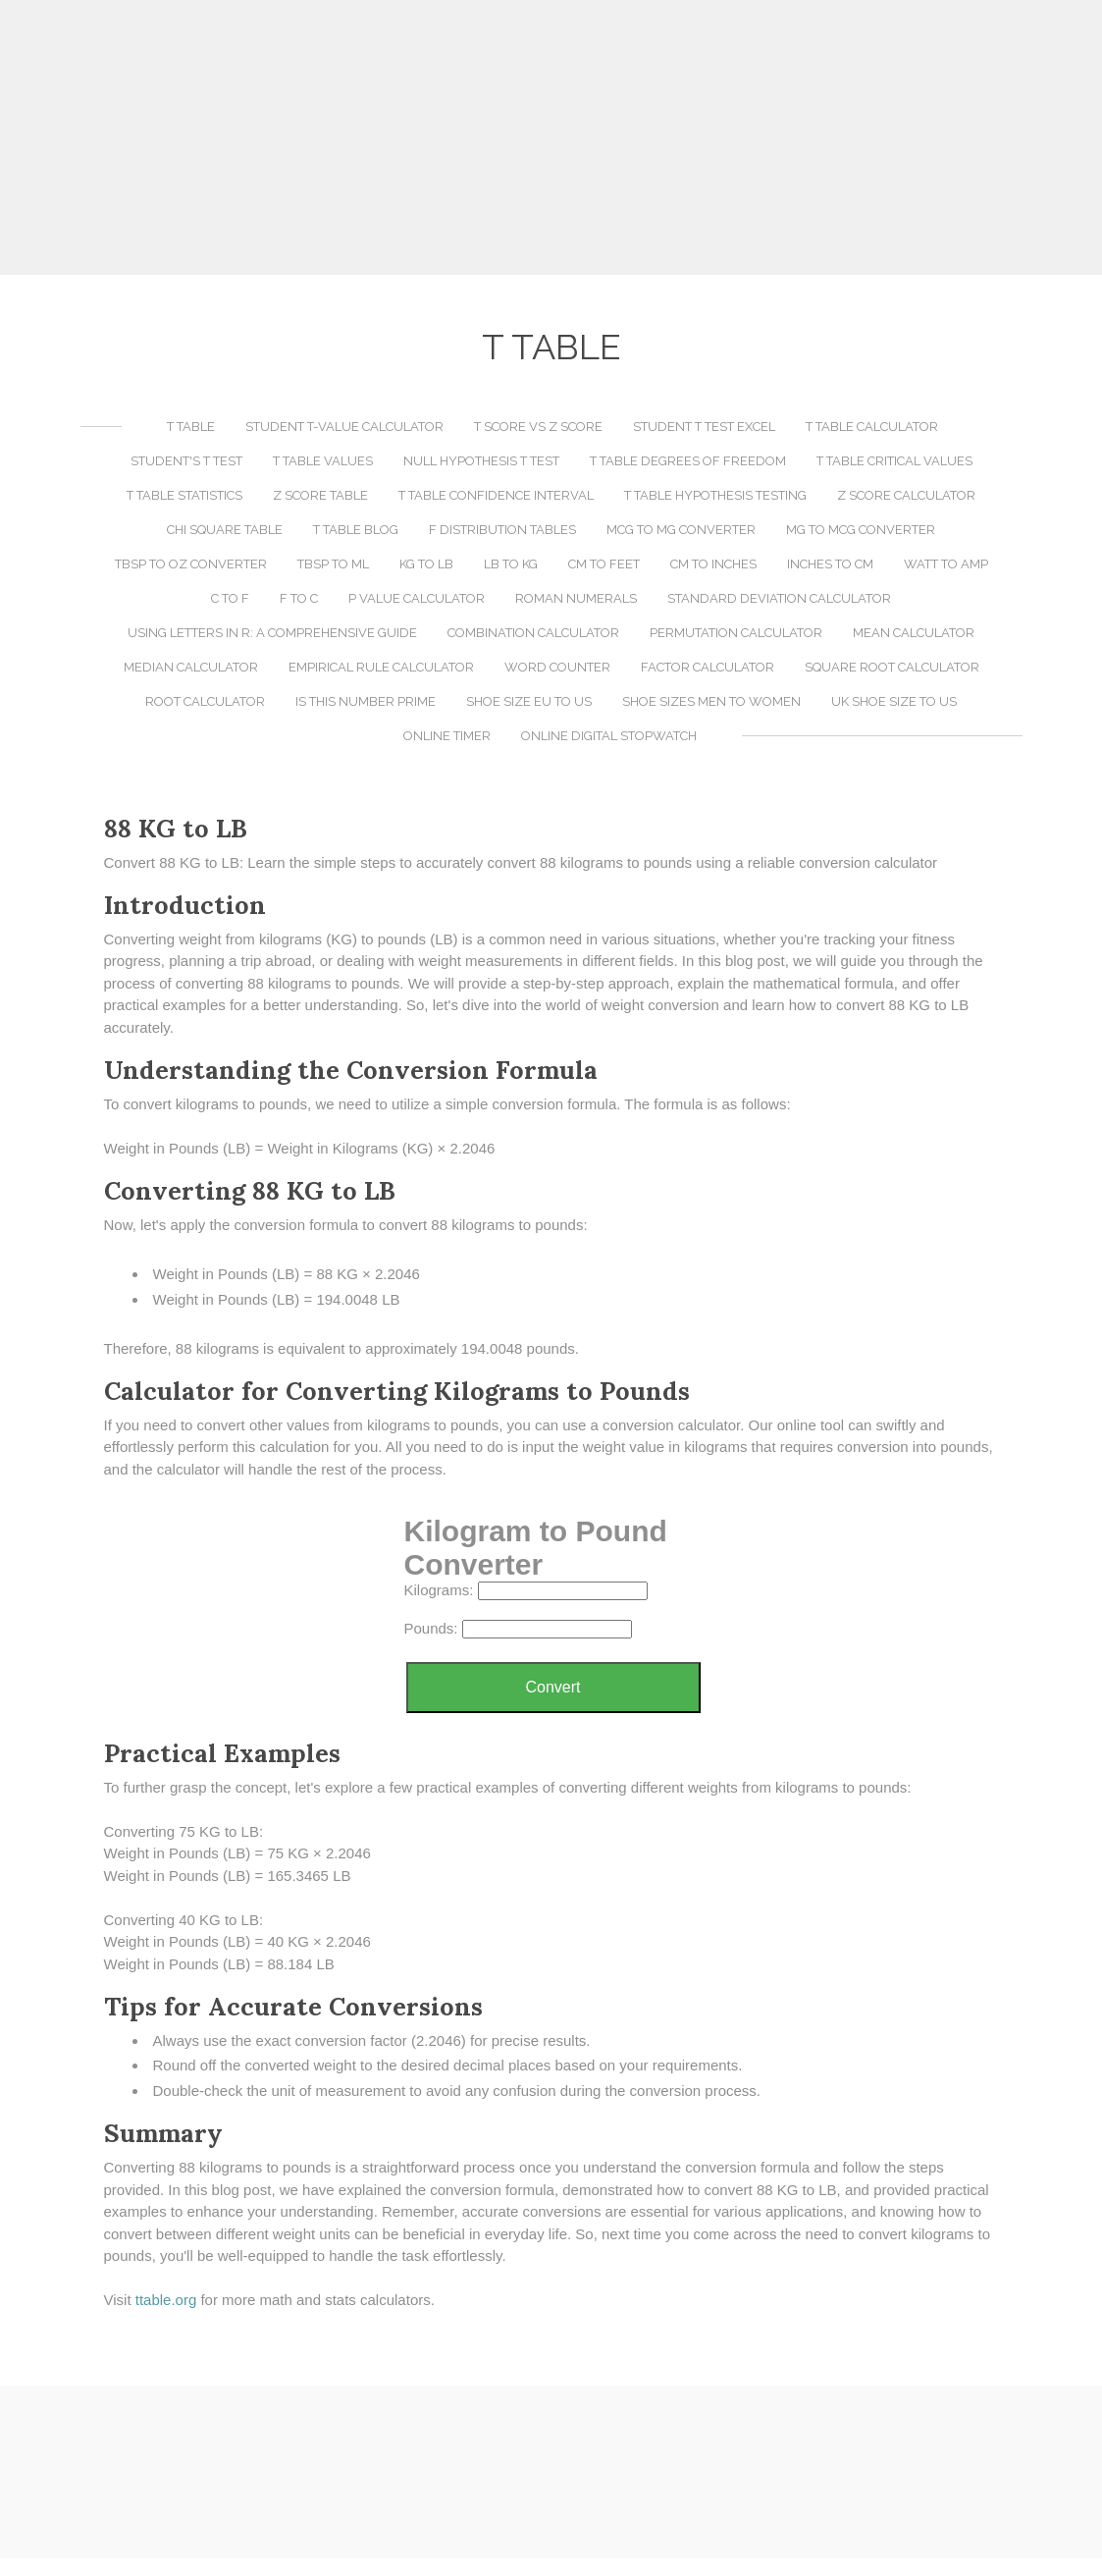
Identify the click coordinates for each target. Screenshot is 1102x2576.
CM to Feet (604, 564)
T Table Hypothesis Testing (715, 495)
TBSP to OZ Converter (191, 564)
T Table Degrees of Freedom (688, 461)
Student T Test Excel (704, 426)
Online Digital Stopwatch (609, 735)
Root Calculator (205, 701)
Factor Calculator (707, 667)
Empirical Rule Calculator (381, 667)
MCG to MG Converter (681, 529)
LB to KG (511, 564)
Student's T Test (186, 461)
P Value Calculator (416, 598)
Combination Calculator (533, 632)
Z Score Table (320, 495)
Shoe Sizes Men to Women (711, 701)
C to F (230, 598)
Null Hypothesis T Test (481, 461)
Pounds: (431, 1628)
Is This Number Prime (365, 701)
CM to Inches (713, 564)
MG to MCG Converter (860, 529)
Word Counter (557, 667)
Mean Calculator (913, 632)
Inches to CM (830, 564)
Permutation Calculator (736, 632)
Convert (552, 1687)
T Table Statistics (184, 495)
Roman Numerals (576, 598)
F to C (299, 598)
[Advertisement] (551, 137)
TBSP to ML (333, 564)
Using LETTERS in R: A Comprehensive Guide (272, 632)
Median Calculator (191, 667)
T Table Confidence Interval (496, 495)
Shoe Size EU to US (529, 701)
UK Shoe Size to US (894, 701)
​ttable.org (166, 2299)
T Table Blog (355, 529)
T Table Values (323, 461)
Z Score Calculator (906, 495)
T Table (191, 426)
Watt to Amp (946, 564)
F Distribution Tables (502, 529)
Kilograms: (439, 1590)
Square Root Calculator (892, 667)
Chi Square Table (225, 529)
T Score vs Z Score (538, 426)
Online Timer (447, 735)
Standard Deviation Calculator (779, 598)
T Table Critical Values (894, 461)
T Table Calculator (872, 426)
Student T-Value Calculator (344, 426)
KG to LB (426, 564)
